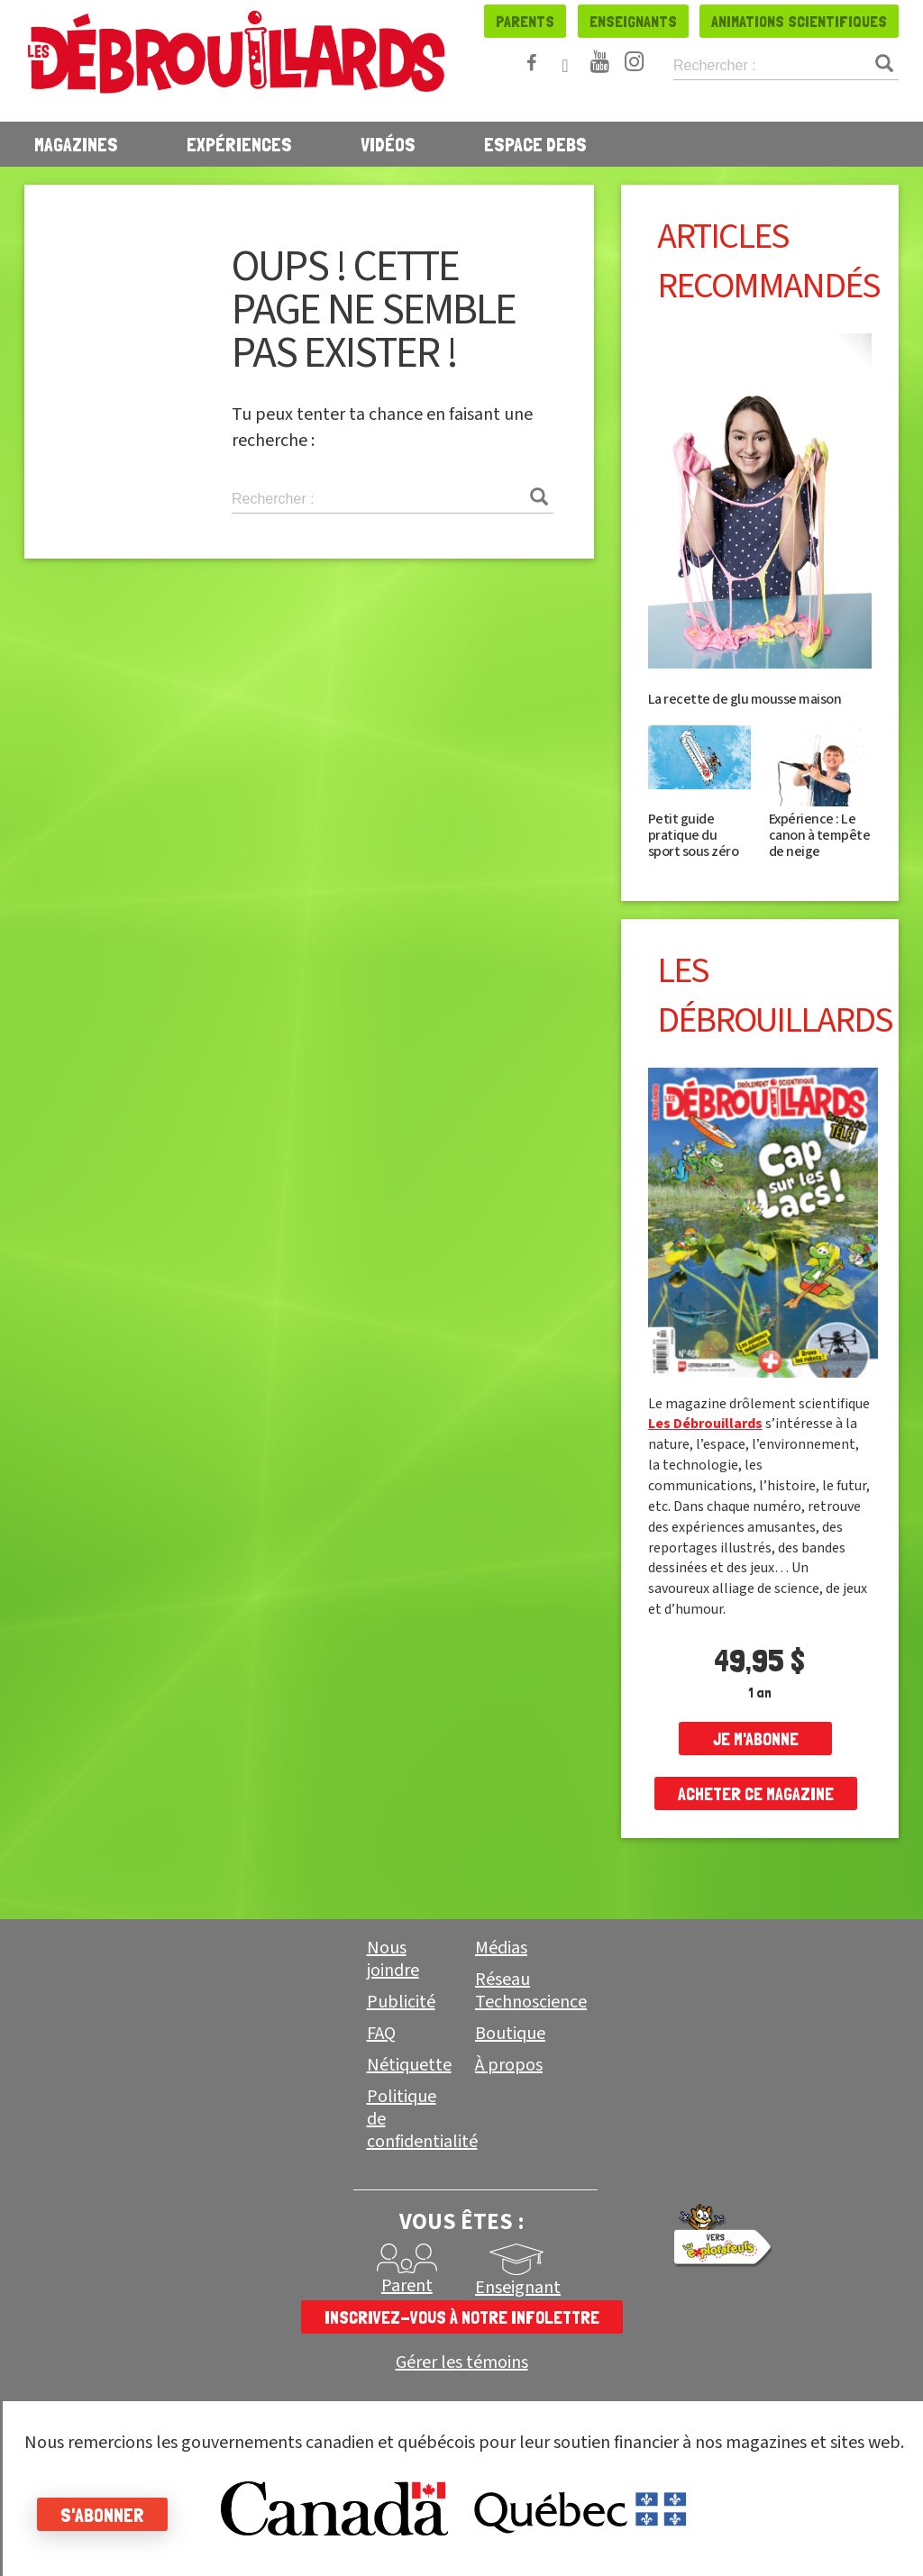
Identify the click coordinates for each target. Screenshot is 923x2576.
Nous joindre (393, 1959)
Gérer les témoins (462, 2363)
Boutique (510, 2033)
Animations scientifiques (799, 21)
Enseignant (518, 2287)
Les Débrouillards (705, 1424)
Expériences (239, 144)
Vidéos (388, 144)
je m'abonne (756, 1739)
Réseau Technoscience (531, 1991)
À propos (509, 2065)
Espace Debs (535, 144)
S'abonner (110, 2514)
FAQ (381, 2033)
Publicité (401, 2002)
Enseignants (633, 21)
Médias (501, 1948)
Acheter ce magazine (756, 1794)
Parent (407, 2285)
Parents (525, 21)
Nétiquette (409, 2065)
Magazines (76, 144)
